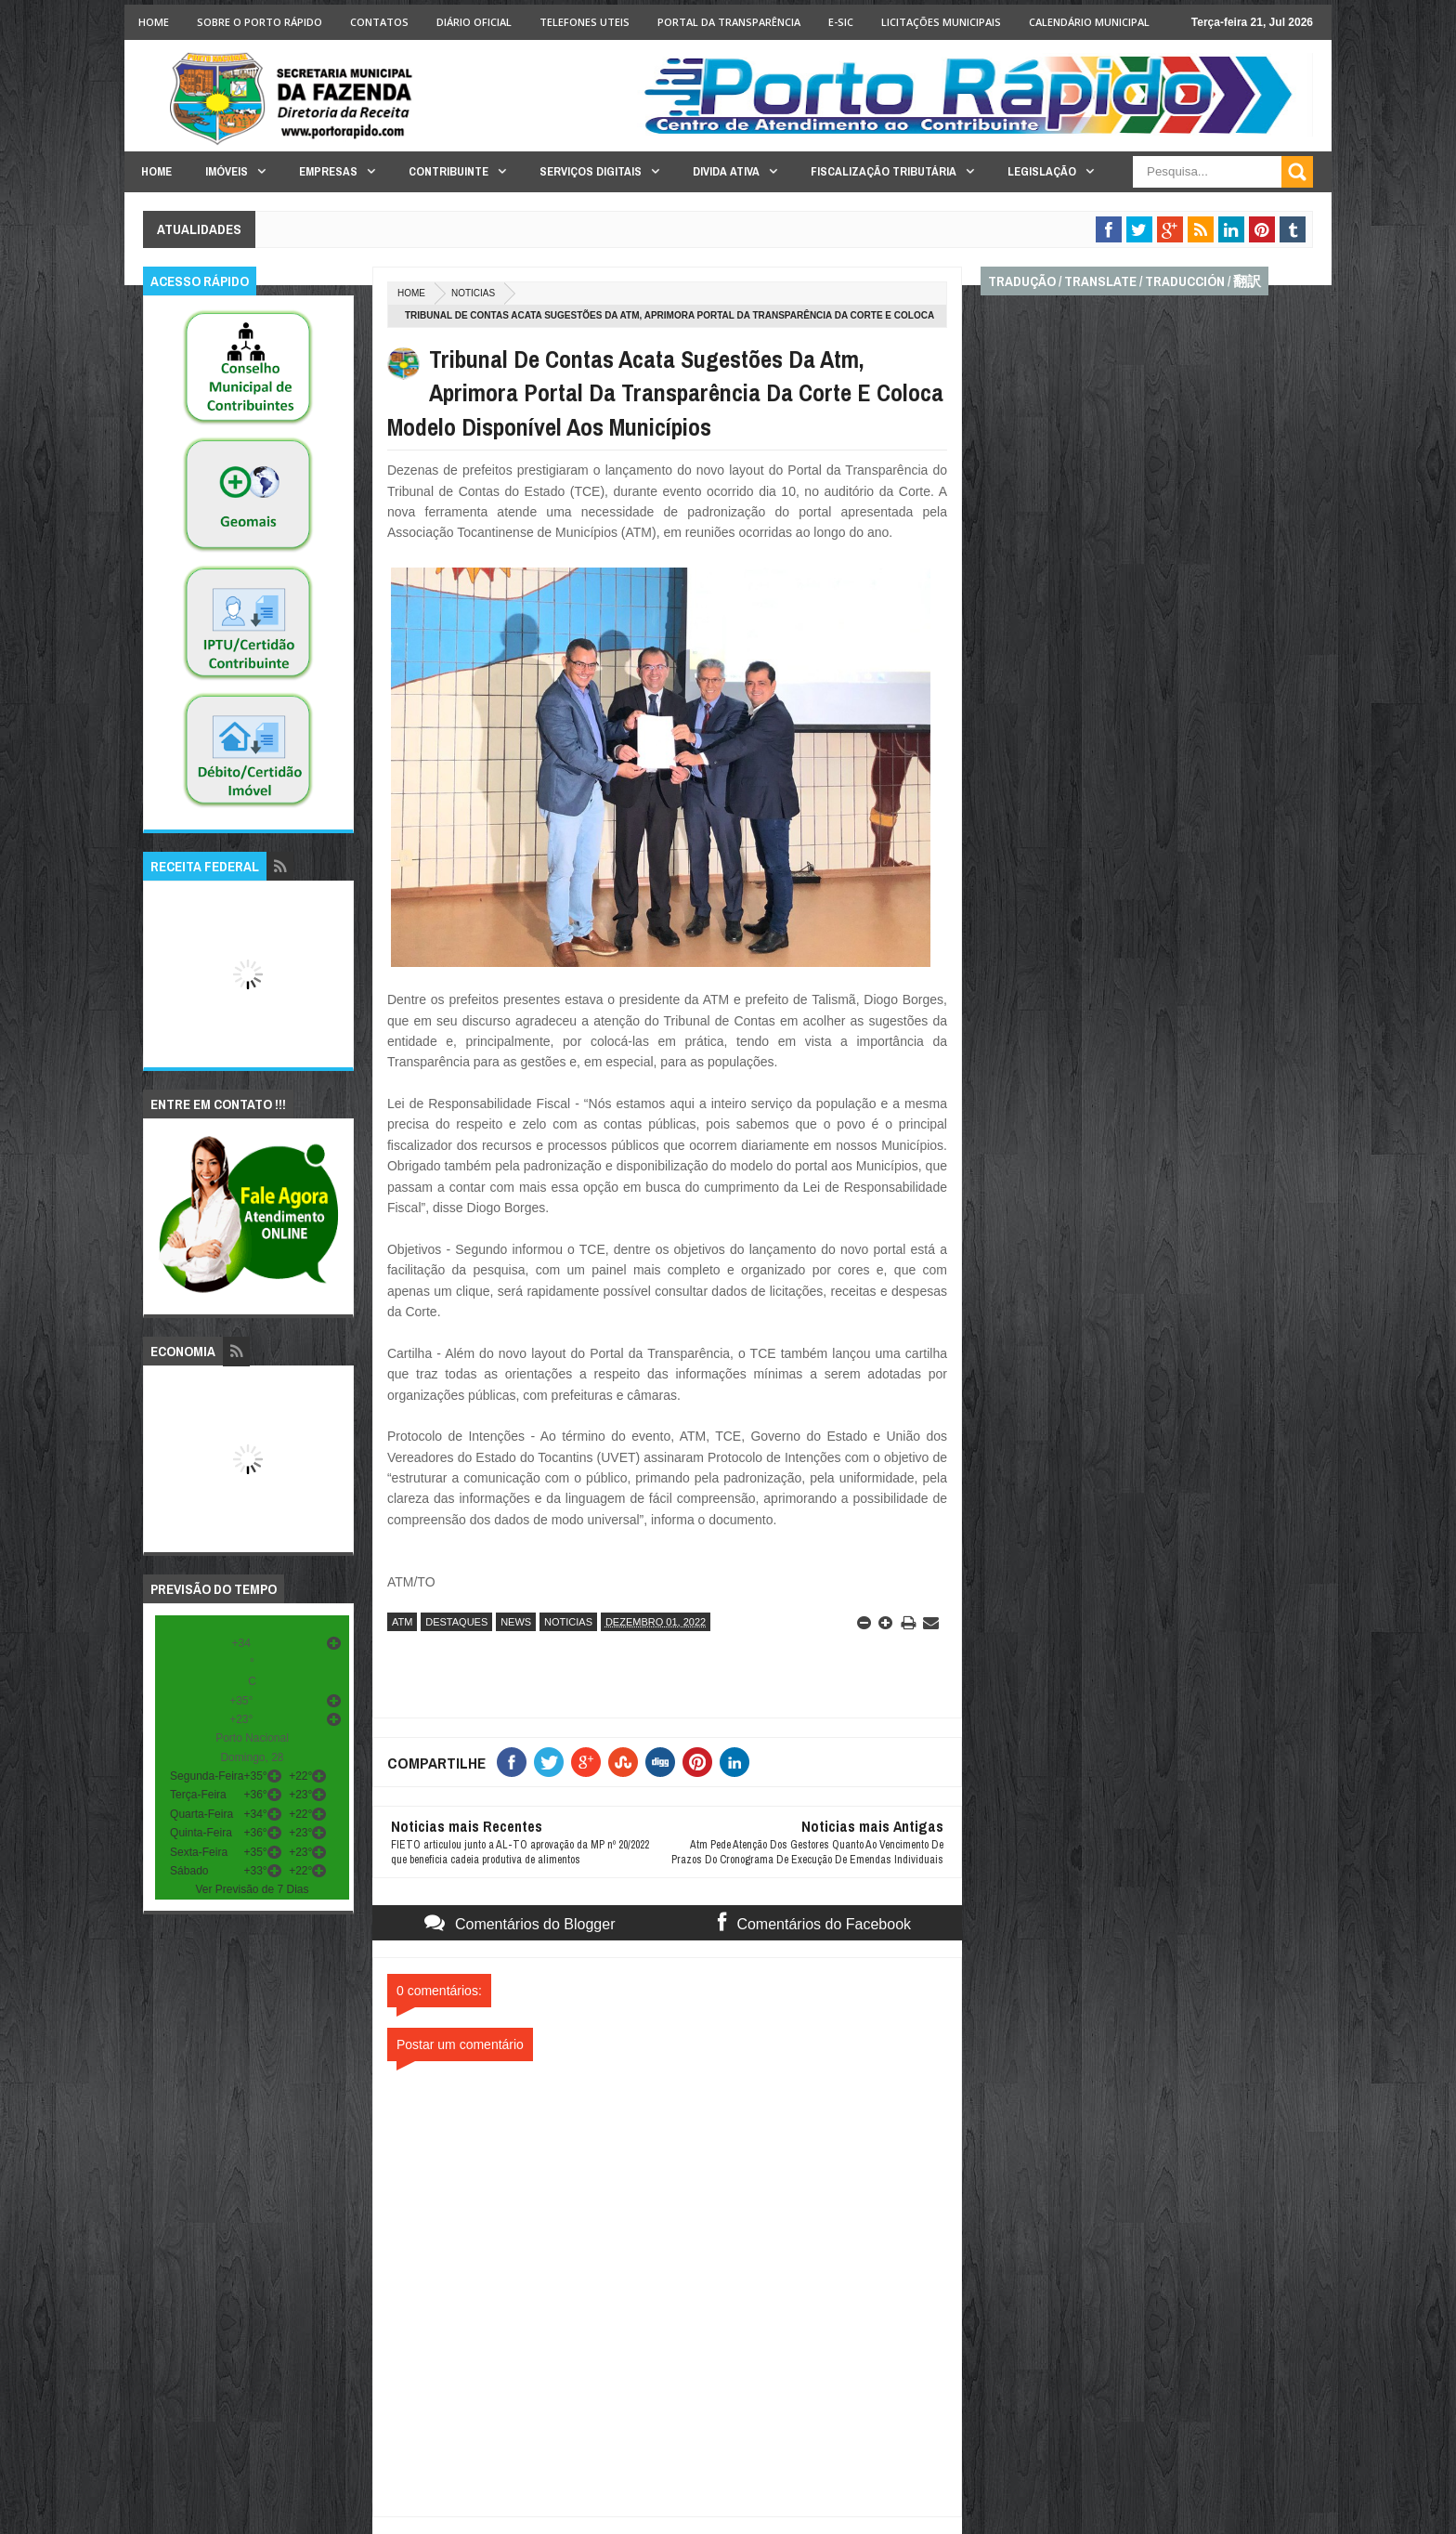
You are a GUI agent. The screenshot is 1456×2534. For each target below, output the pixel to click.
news (515, 1621)
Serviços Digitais (591, 171)
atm (402, 1621)
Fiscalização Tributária (883, 171)
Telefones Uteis (585, 22)
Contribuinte (448, 171)
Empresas (328, 171)
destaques (456, 1621)
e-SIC (840, 22)
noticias (473, 293)
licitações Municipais (941, 22)
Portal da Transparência (728, 22)
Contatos (379, 22)
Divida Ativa (726, 171)
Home (153, 22)
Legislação (1042, 171)
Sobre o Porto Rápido (259, 22)
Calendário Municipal (1089, 22)
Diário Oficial (474, 22)
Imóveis (226, 171)
